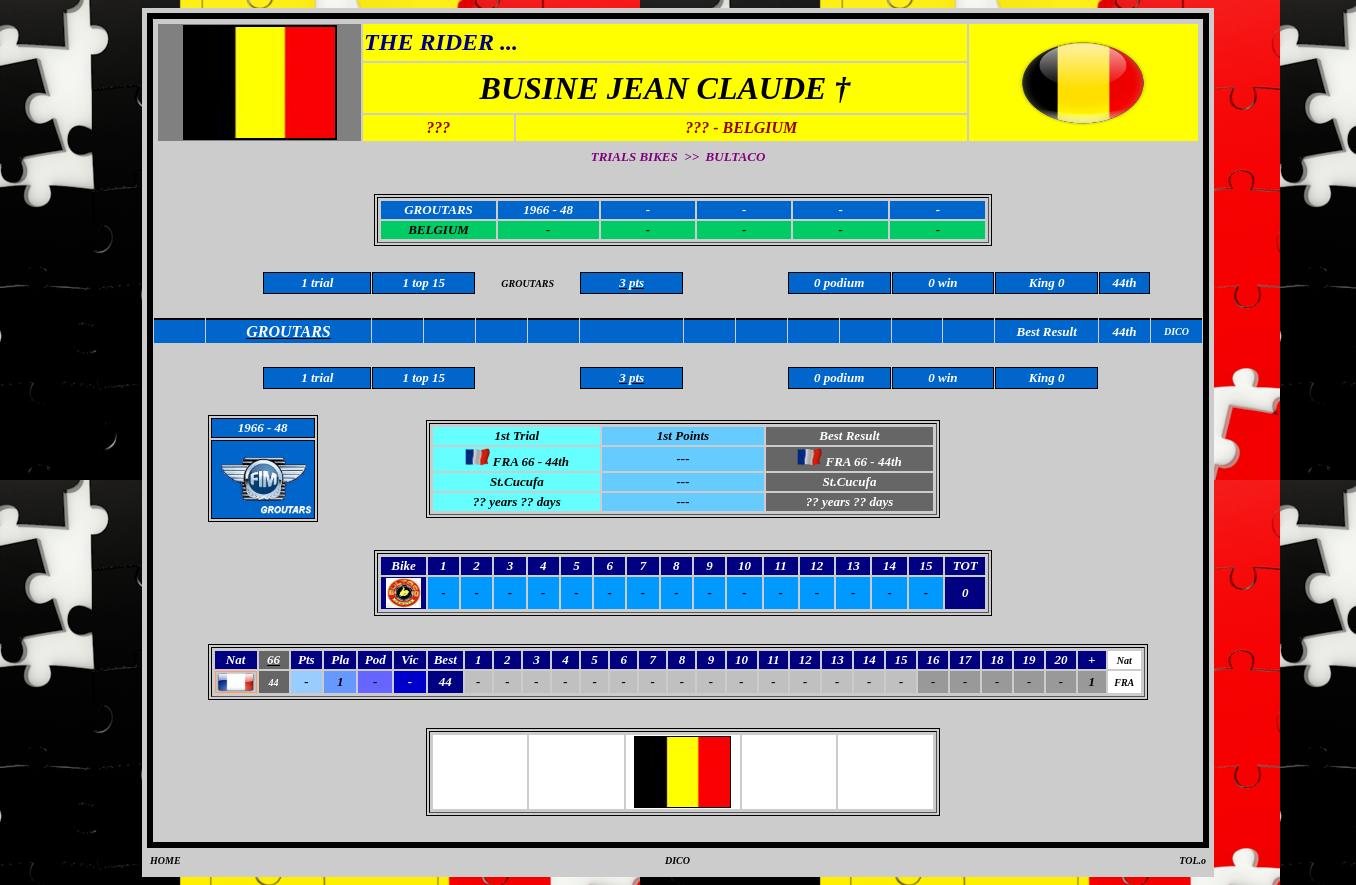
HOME (165, 860)
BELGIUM (438, 229)
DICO (677, 860)
